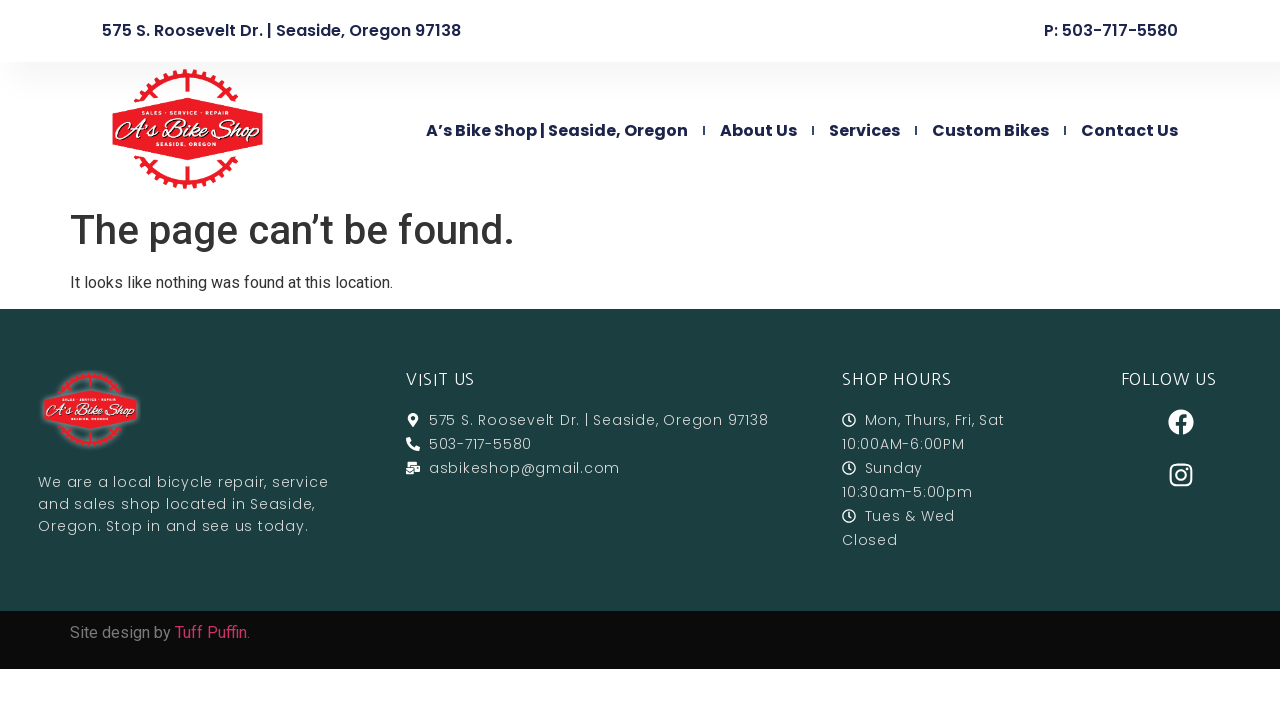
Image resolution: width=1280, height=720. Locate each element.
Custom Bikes (990, 130)
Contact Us (1129, 130)
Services (864, 130)
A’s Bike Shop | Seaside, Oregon (557, 130)
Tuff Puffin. (212, 632)
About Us (758, 130)
